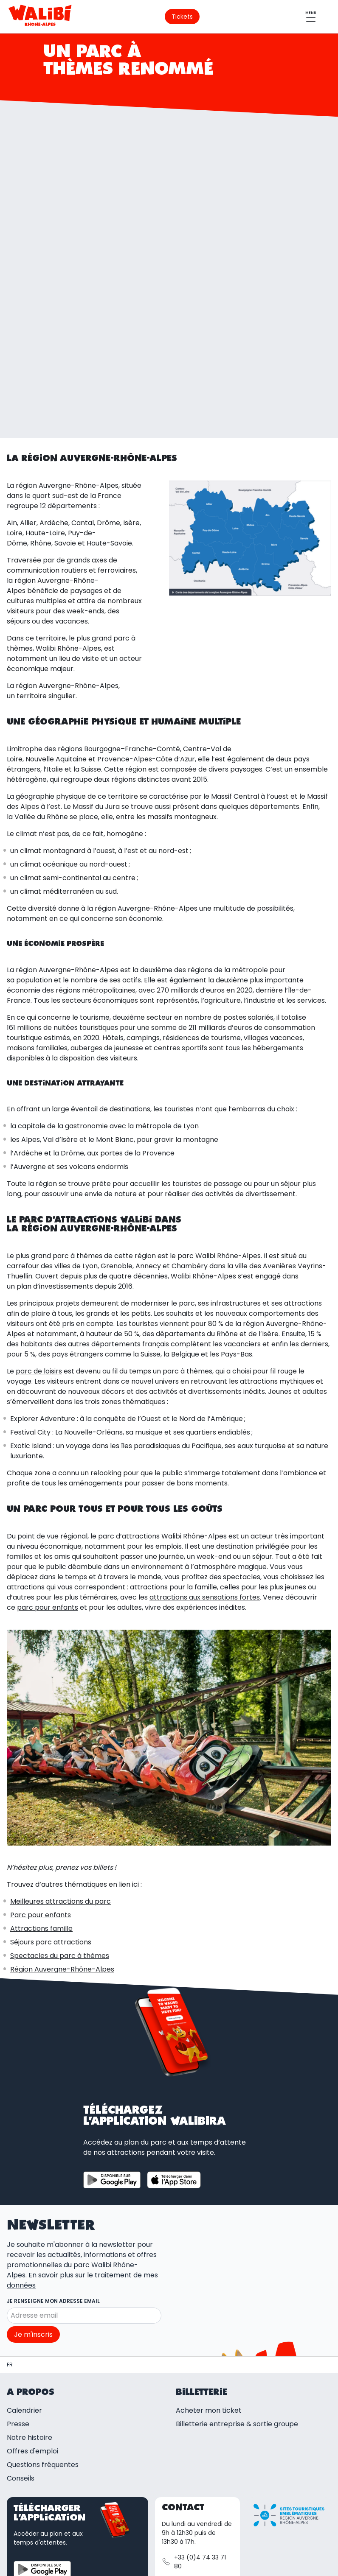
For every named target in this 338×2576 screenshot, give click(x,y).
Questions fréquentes (43, 2314)
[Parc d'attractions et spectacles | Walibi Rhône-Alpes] (10, 2214)
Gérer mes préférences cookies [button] (71, 2568)
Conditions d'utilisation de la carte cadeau (93, 2557)
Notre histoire (29, 2287)
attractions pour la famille (173, 1436)
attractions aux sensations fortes (204, 1447)
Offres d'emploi (32, 2301)
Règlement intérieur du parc (177, 2568)
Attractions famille (41, 1778)
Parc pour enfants (40, 1764)
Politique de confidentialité (217, 2557)
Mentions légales (107, 2546)
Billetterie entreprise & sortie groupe (237, 2274)
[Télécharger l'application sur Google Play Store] (112, 2029)
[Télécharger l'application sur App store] (174, 2029)
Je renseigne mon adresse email (53, 2150)
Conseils (20, 2328)
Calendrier (24, 2260)
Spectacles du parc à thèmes (59, 1805)
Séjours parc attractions (50, 1791)
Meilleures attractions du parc (60, 1751)
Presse (18, 2274)
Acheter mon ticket (209, 2260)
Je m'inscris (33, 2184)
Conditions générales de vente (196, 2546)
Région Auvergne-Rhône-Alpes (62, 1819)
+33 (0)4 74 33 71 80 (194, 2411)
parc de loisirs (39, 1221)
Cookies (286, 2557)
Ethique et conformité (268, 2568)
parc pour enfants (47, 1457)
